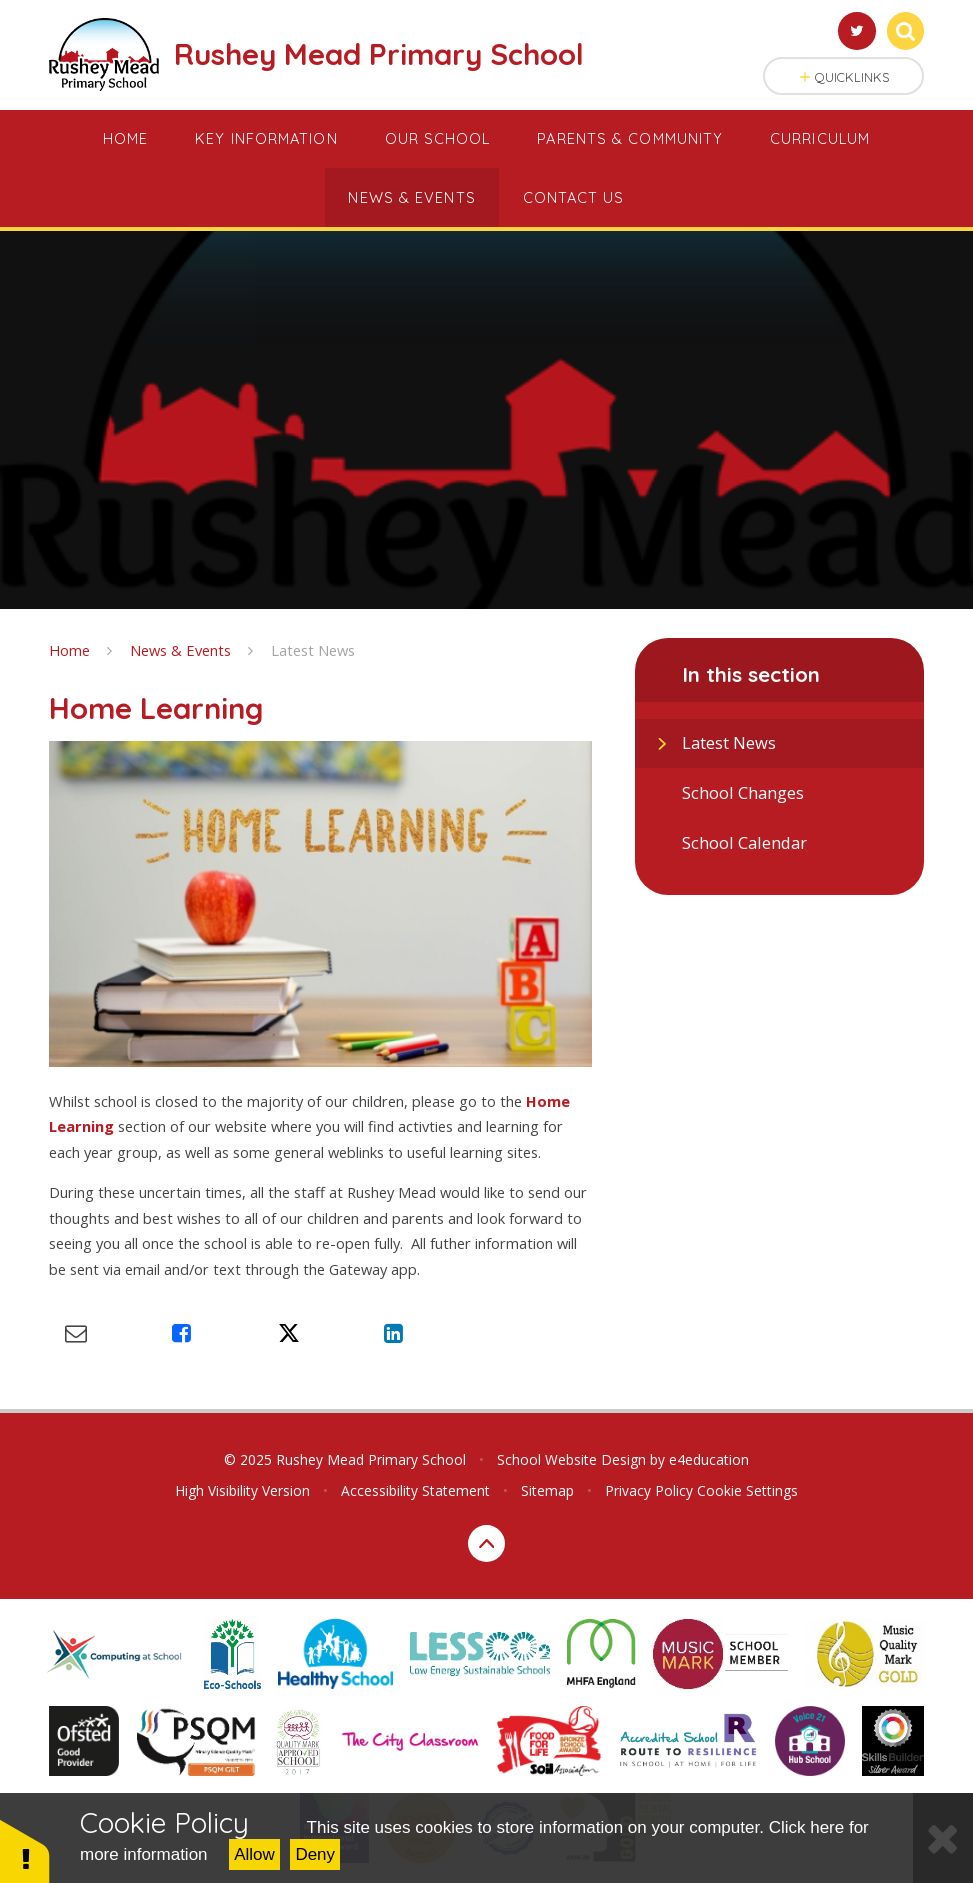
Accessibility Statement (415, 1490)
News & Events (180, 650)
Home (69, 650)
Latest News (313, 650)
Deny (315, 1854)
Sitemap (547, 1490)
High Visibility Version (242, 1490)
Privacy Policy (649, 1490)
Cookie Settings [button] (747, 1490)
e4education (709, 1459)
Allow (254, 1854)
